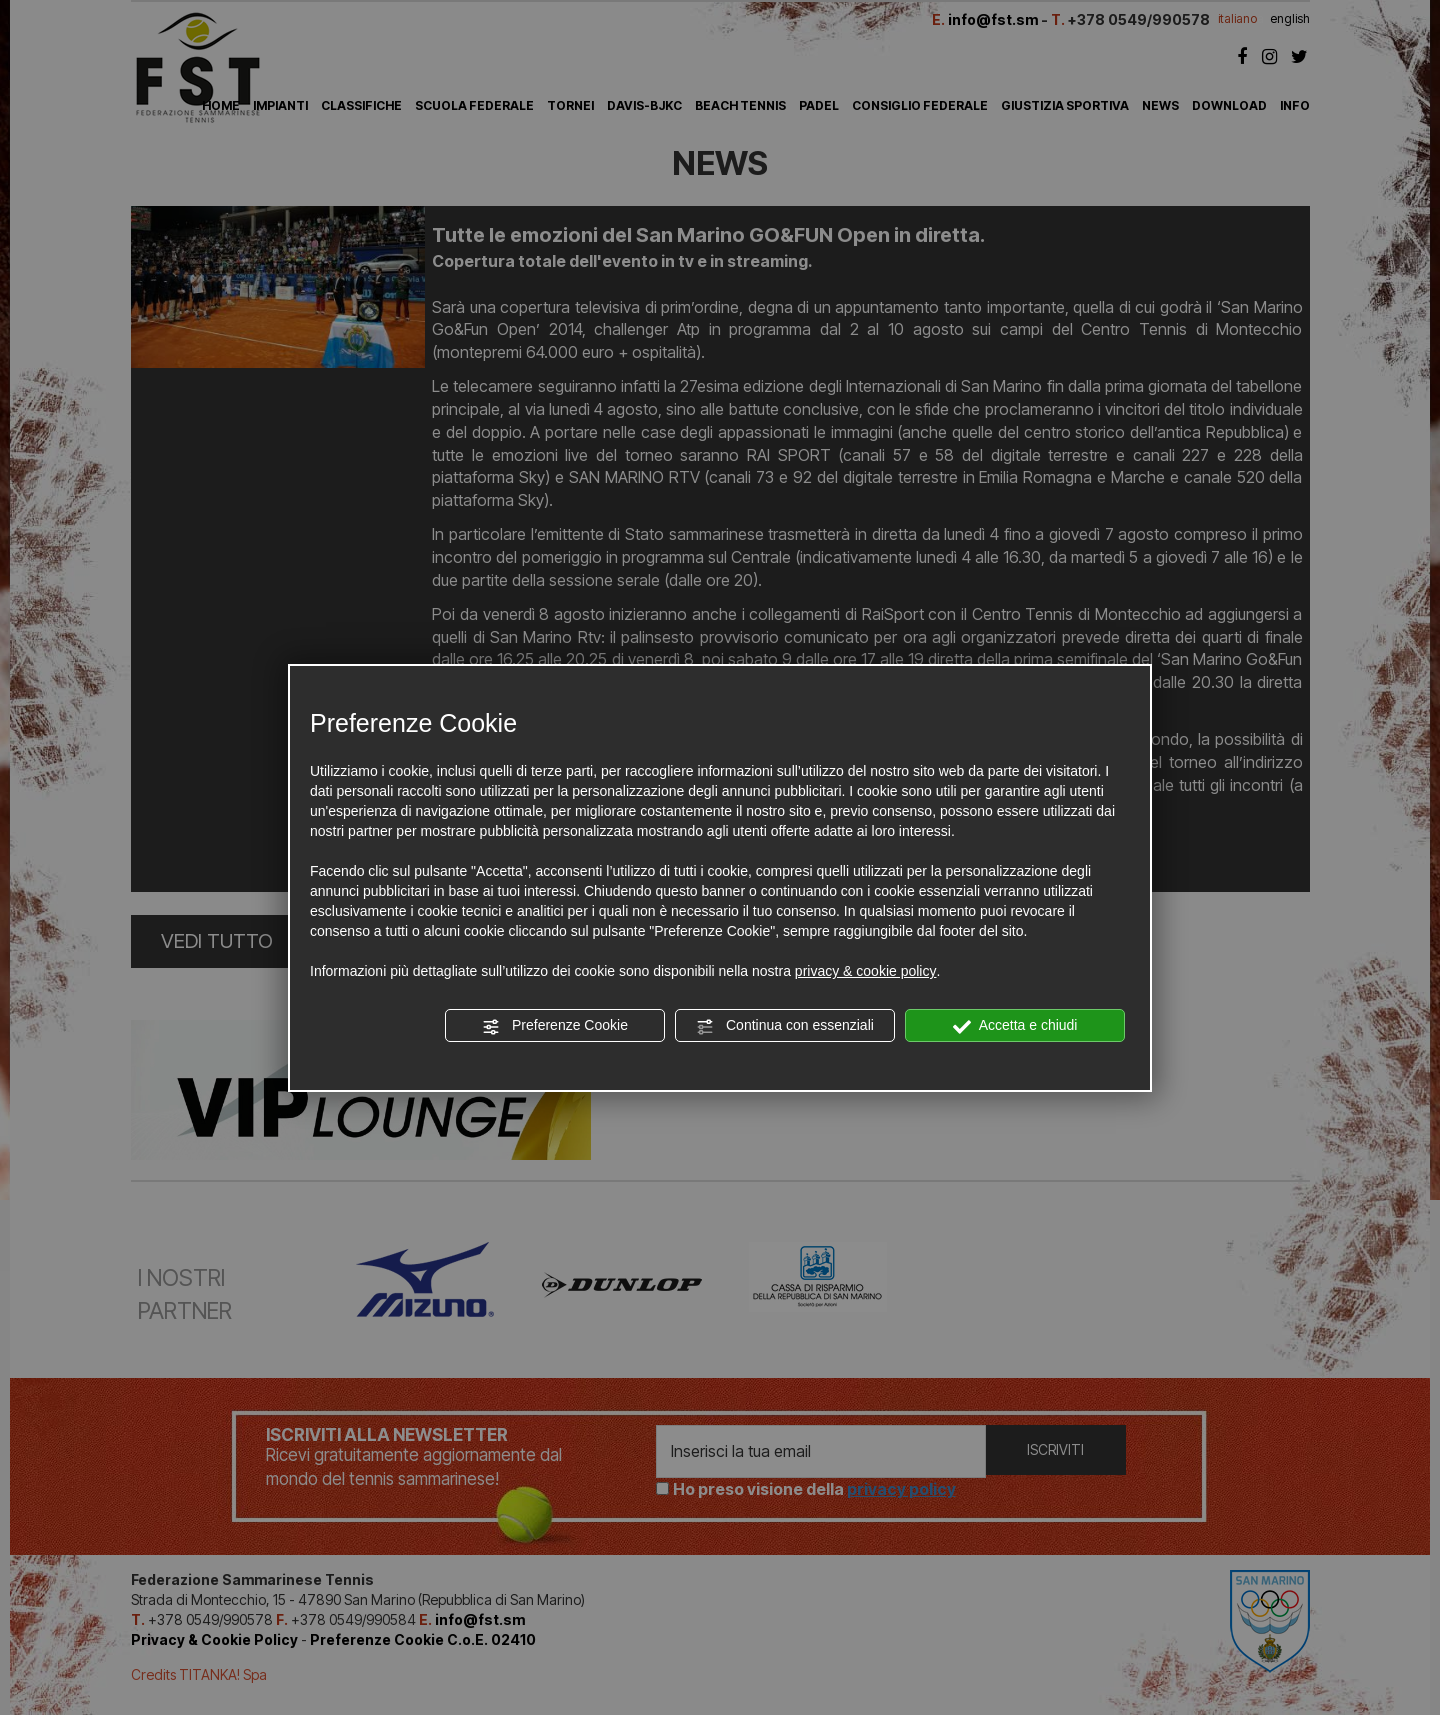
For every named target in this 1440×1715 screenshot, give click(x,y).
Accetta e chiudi (1015, 1026)
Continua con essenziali (785, 1026)
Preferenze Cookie (555, 1026)
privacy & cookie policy (866, 971)
